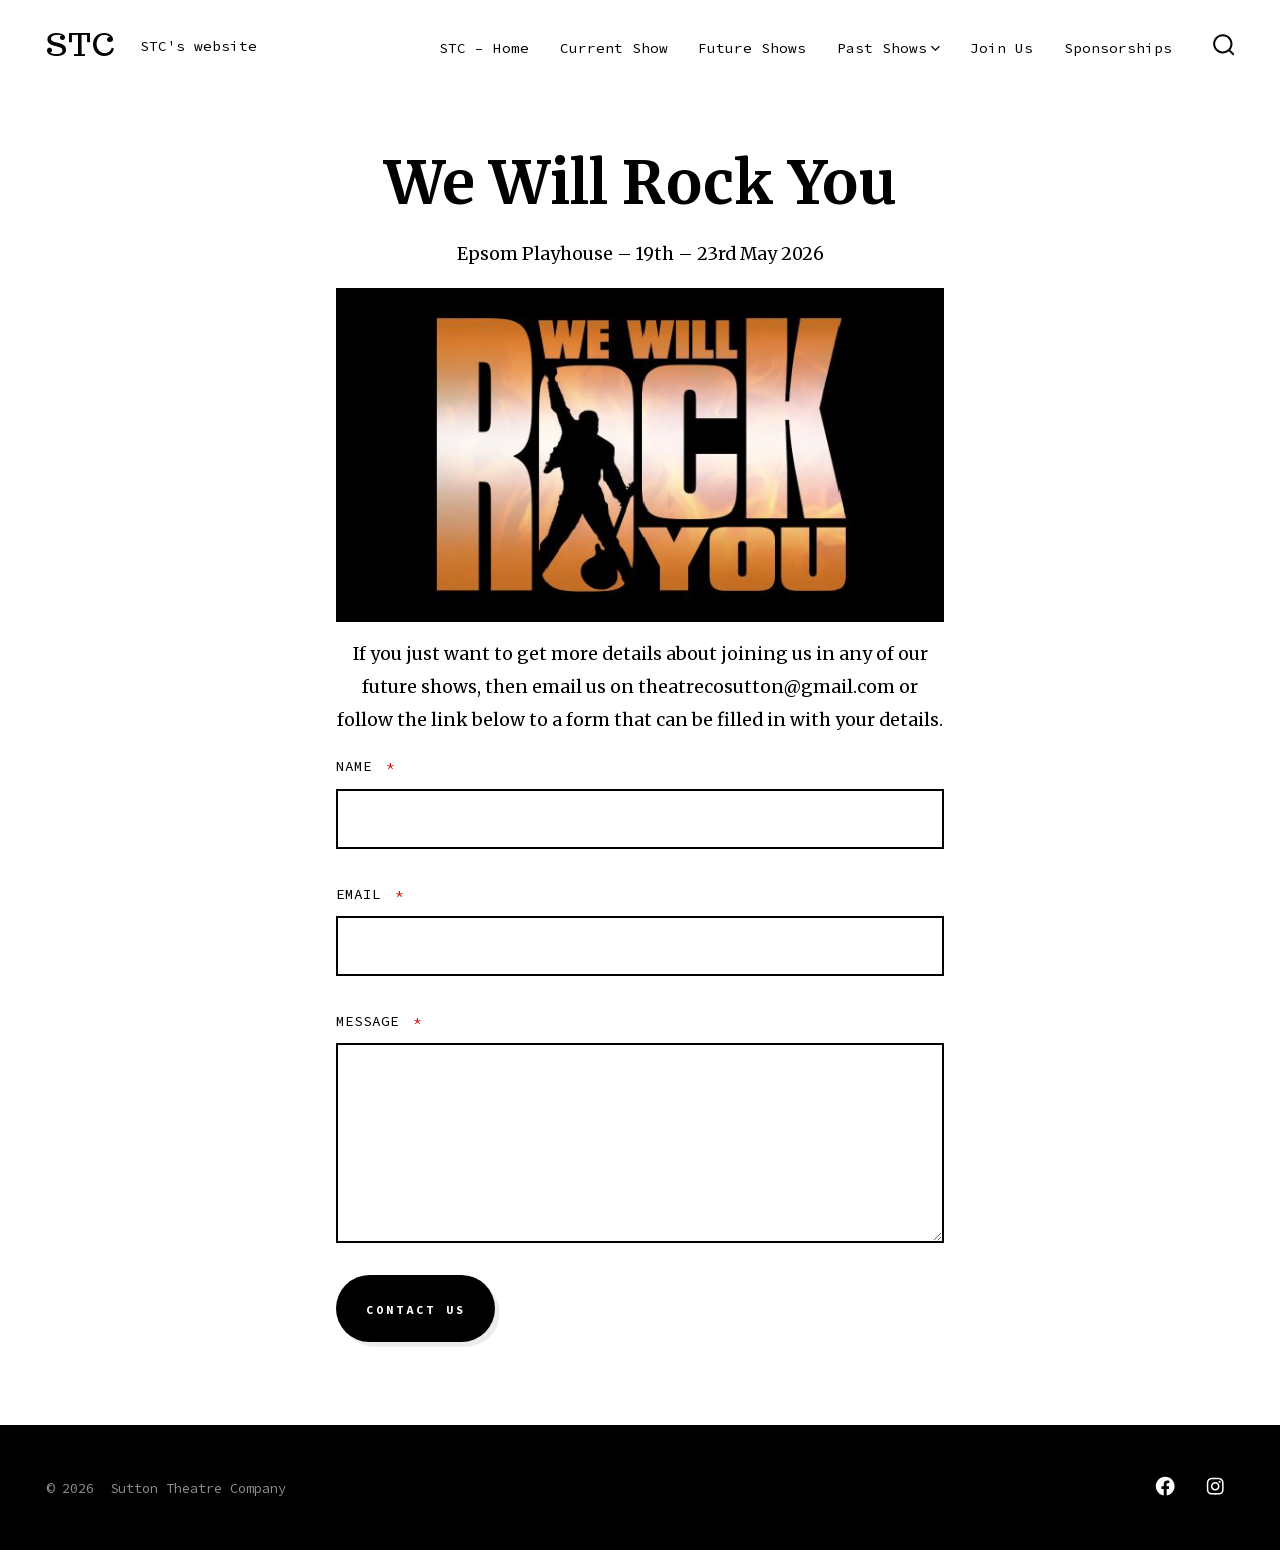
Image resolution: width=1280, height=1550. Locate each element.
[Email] (640, 946)
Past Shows (888, 48)
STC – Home (484, 48)
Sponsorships (1118, 48)
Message (379, 1021)
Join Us (1001, 48)
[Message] (640, 1143)
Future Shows (752, 48)
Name (365, 766)
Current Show (614, 48)
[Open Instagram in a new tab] (1215, 1486)
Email (370, 894)
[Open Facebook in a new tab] (1165, 1486)
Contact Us (416, 1309)
